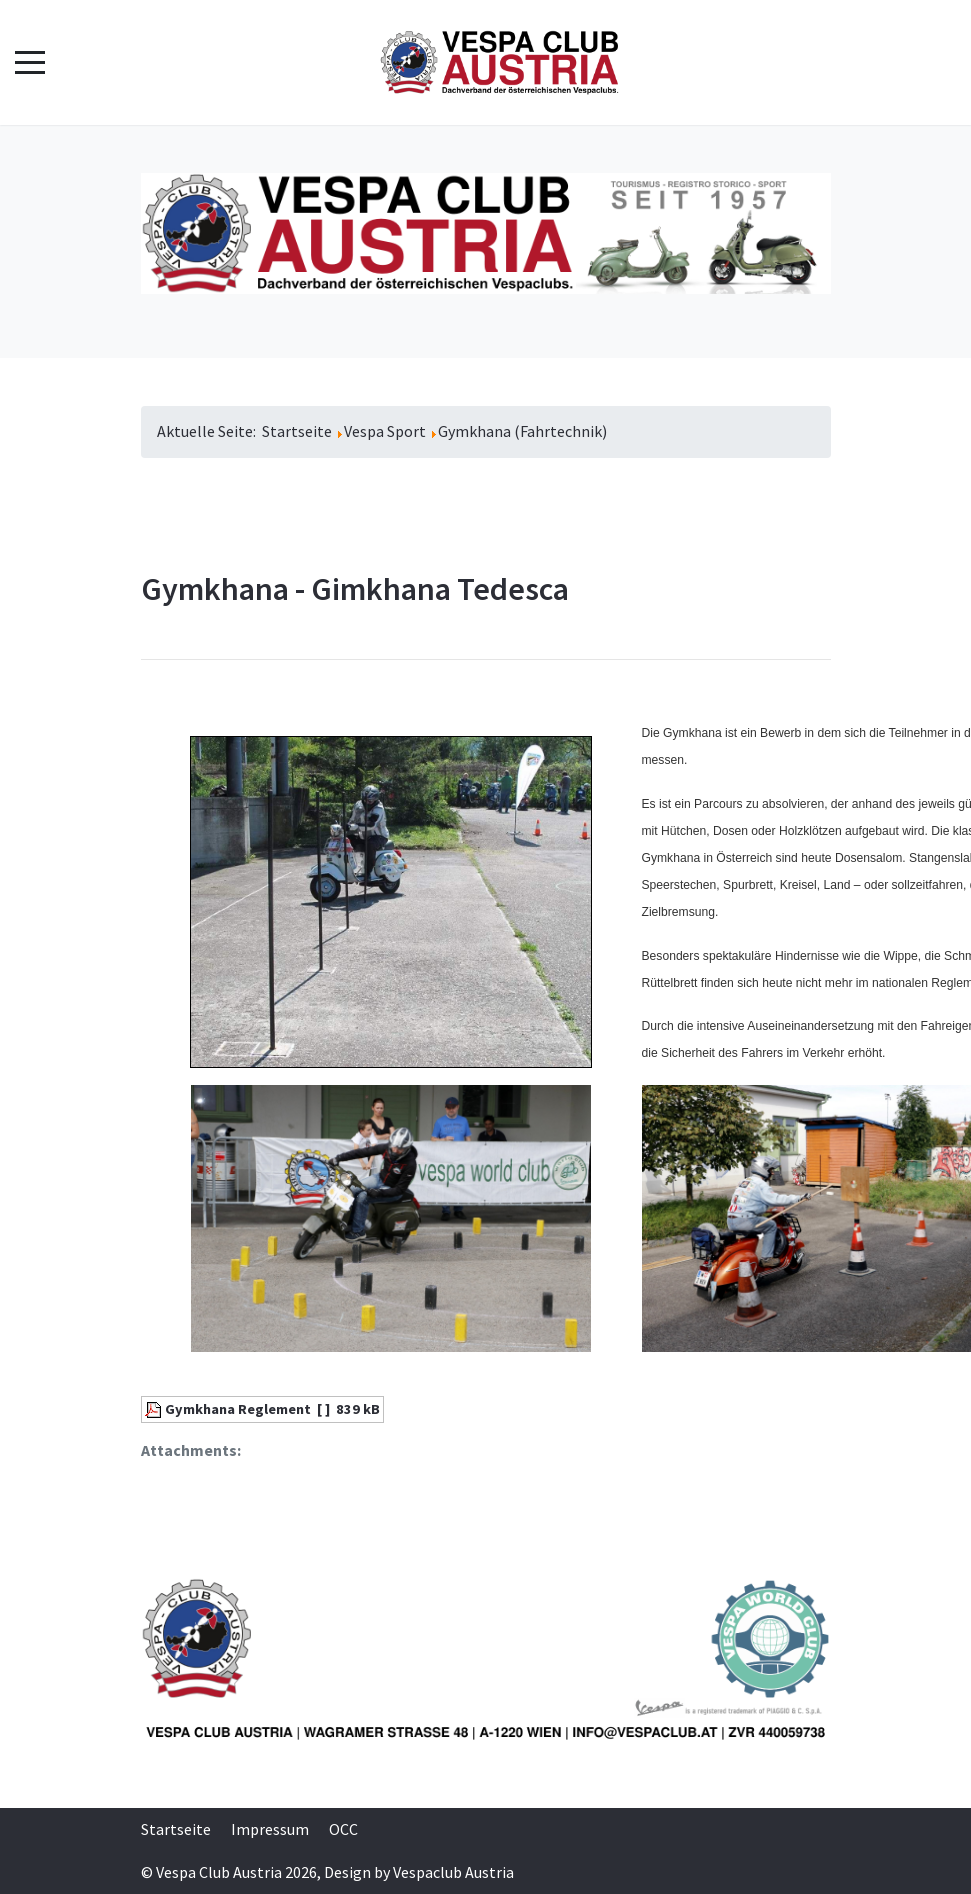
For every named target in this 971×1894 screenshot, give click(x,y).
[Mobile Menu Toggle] (30, 63)
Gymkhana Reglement (238, 1409)
